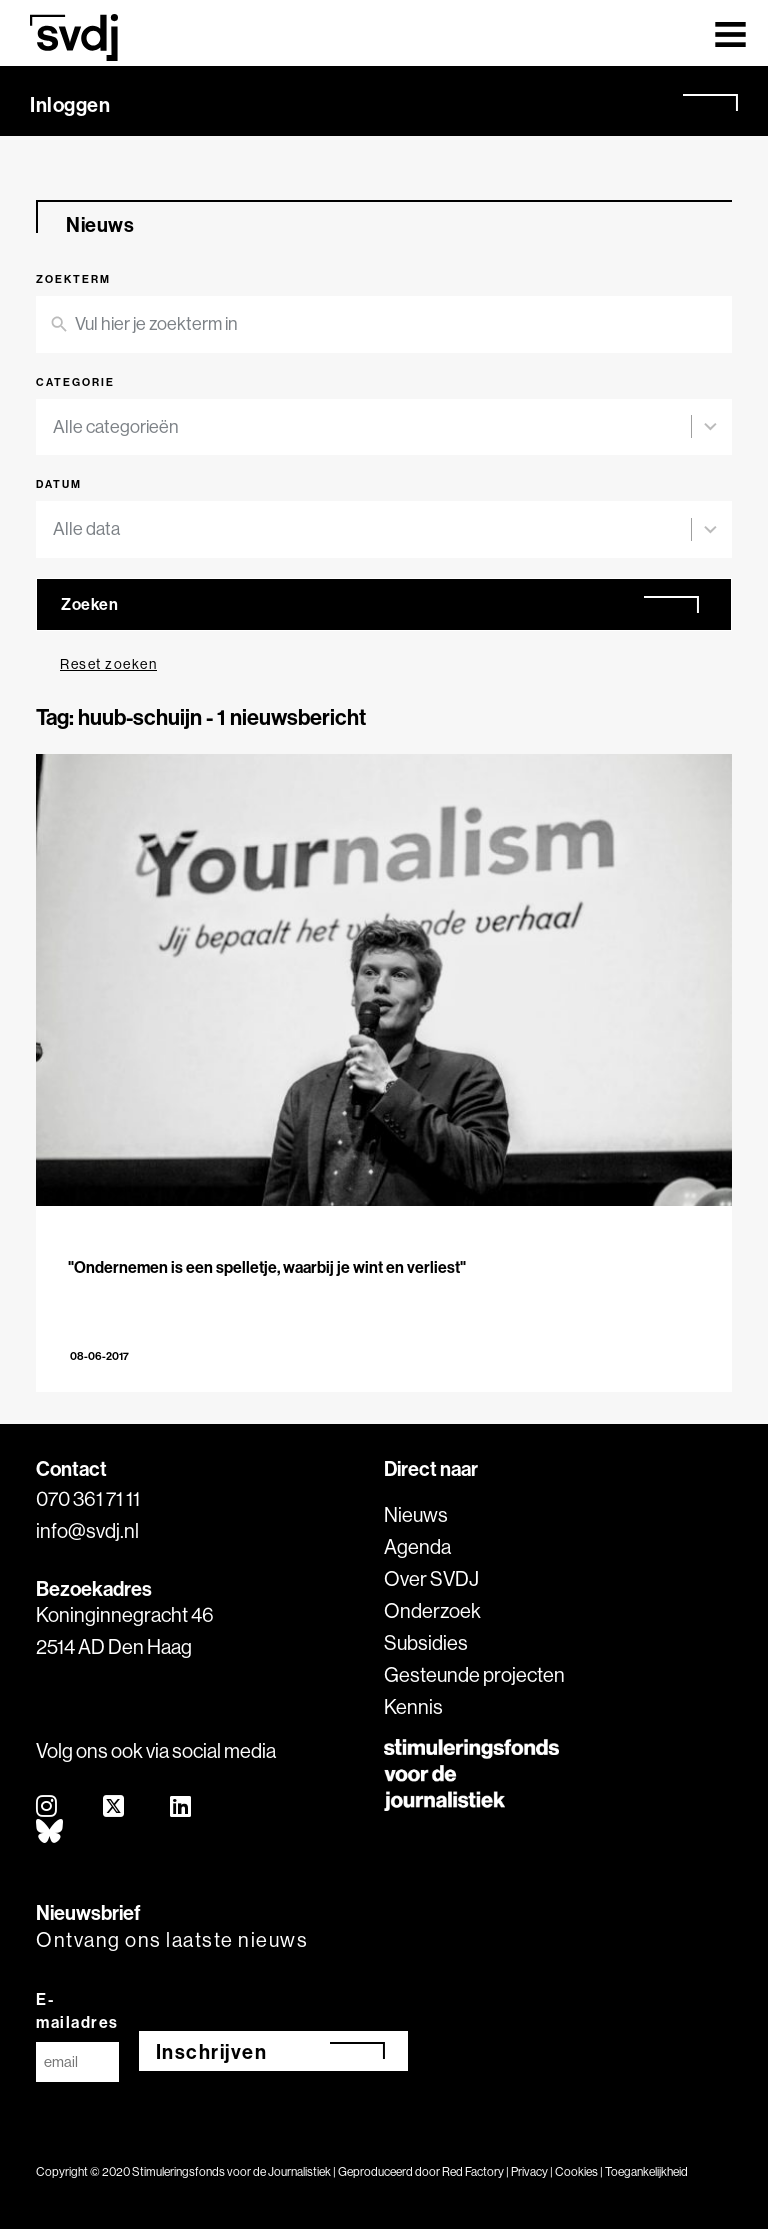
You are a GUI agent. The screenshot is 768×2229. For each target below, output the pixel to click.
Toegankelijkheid (646, 2171)
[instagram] (47, 1807)
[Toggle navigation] (730, 33)
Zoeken (89, 604)
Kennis (413, 1706)
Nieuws (416, 1514)
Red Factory (473, 2171)
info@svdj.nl (87, 1530)
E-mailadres (77, 2010)
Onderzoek (432, 1610)
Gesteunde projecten (474, 1674)
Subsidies (426, 1642)
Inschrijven (212, 2051)
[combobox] (372, 427)
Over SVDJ (431, 1578)
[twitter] (114, 1807)
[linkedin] (181, 1807)
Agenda (417, 1546)
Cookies (576, 2171)
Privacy (529, 2171)
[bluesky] (50, 1832)
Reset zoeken (108, 664)
